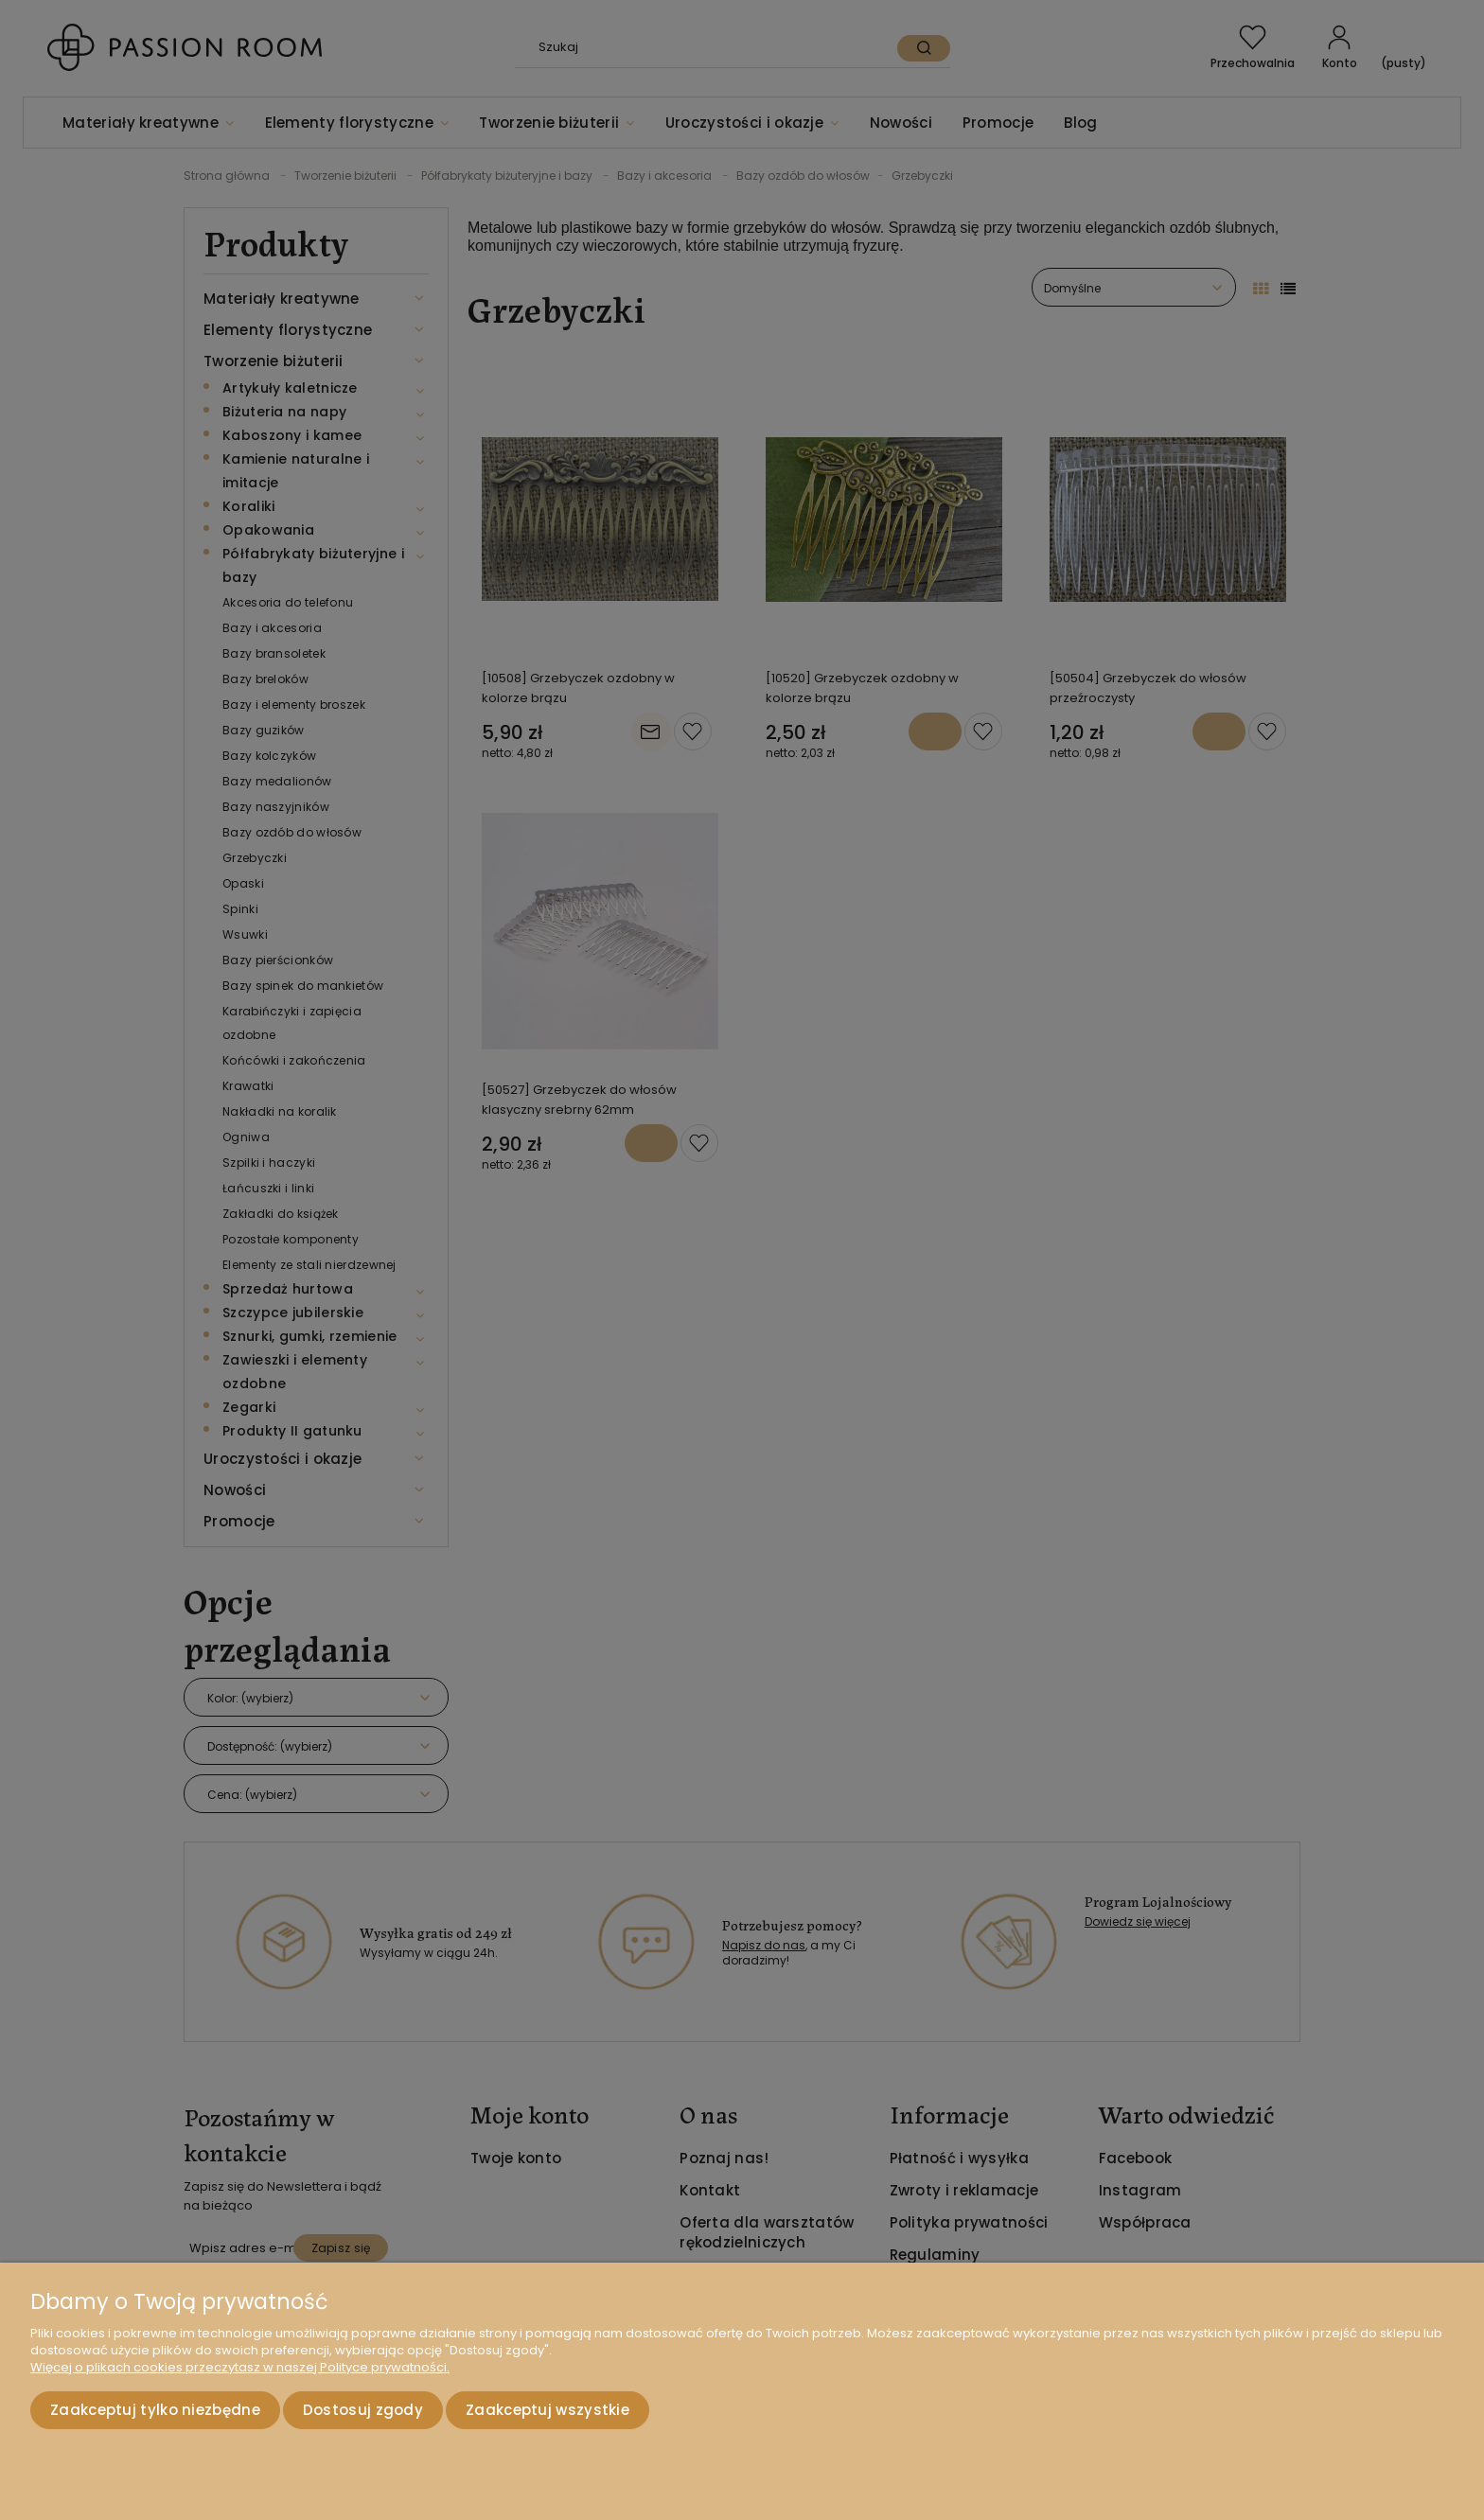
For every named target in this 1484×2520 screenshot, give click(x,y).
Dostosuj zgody (363, 2410)
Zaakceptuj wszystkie (547, 2410)
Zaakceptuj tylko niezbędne (155, 2410)
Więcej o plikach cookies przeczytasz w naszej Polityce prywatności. (240, 2367)
